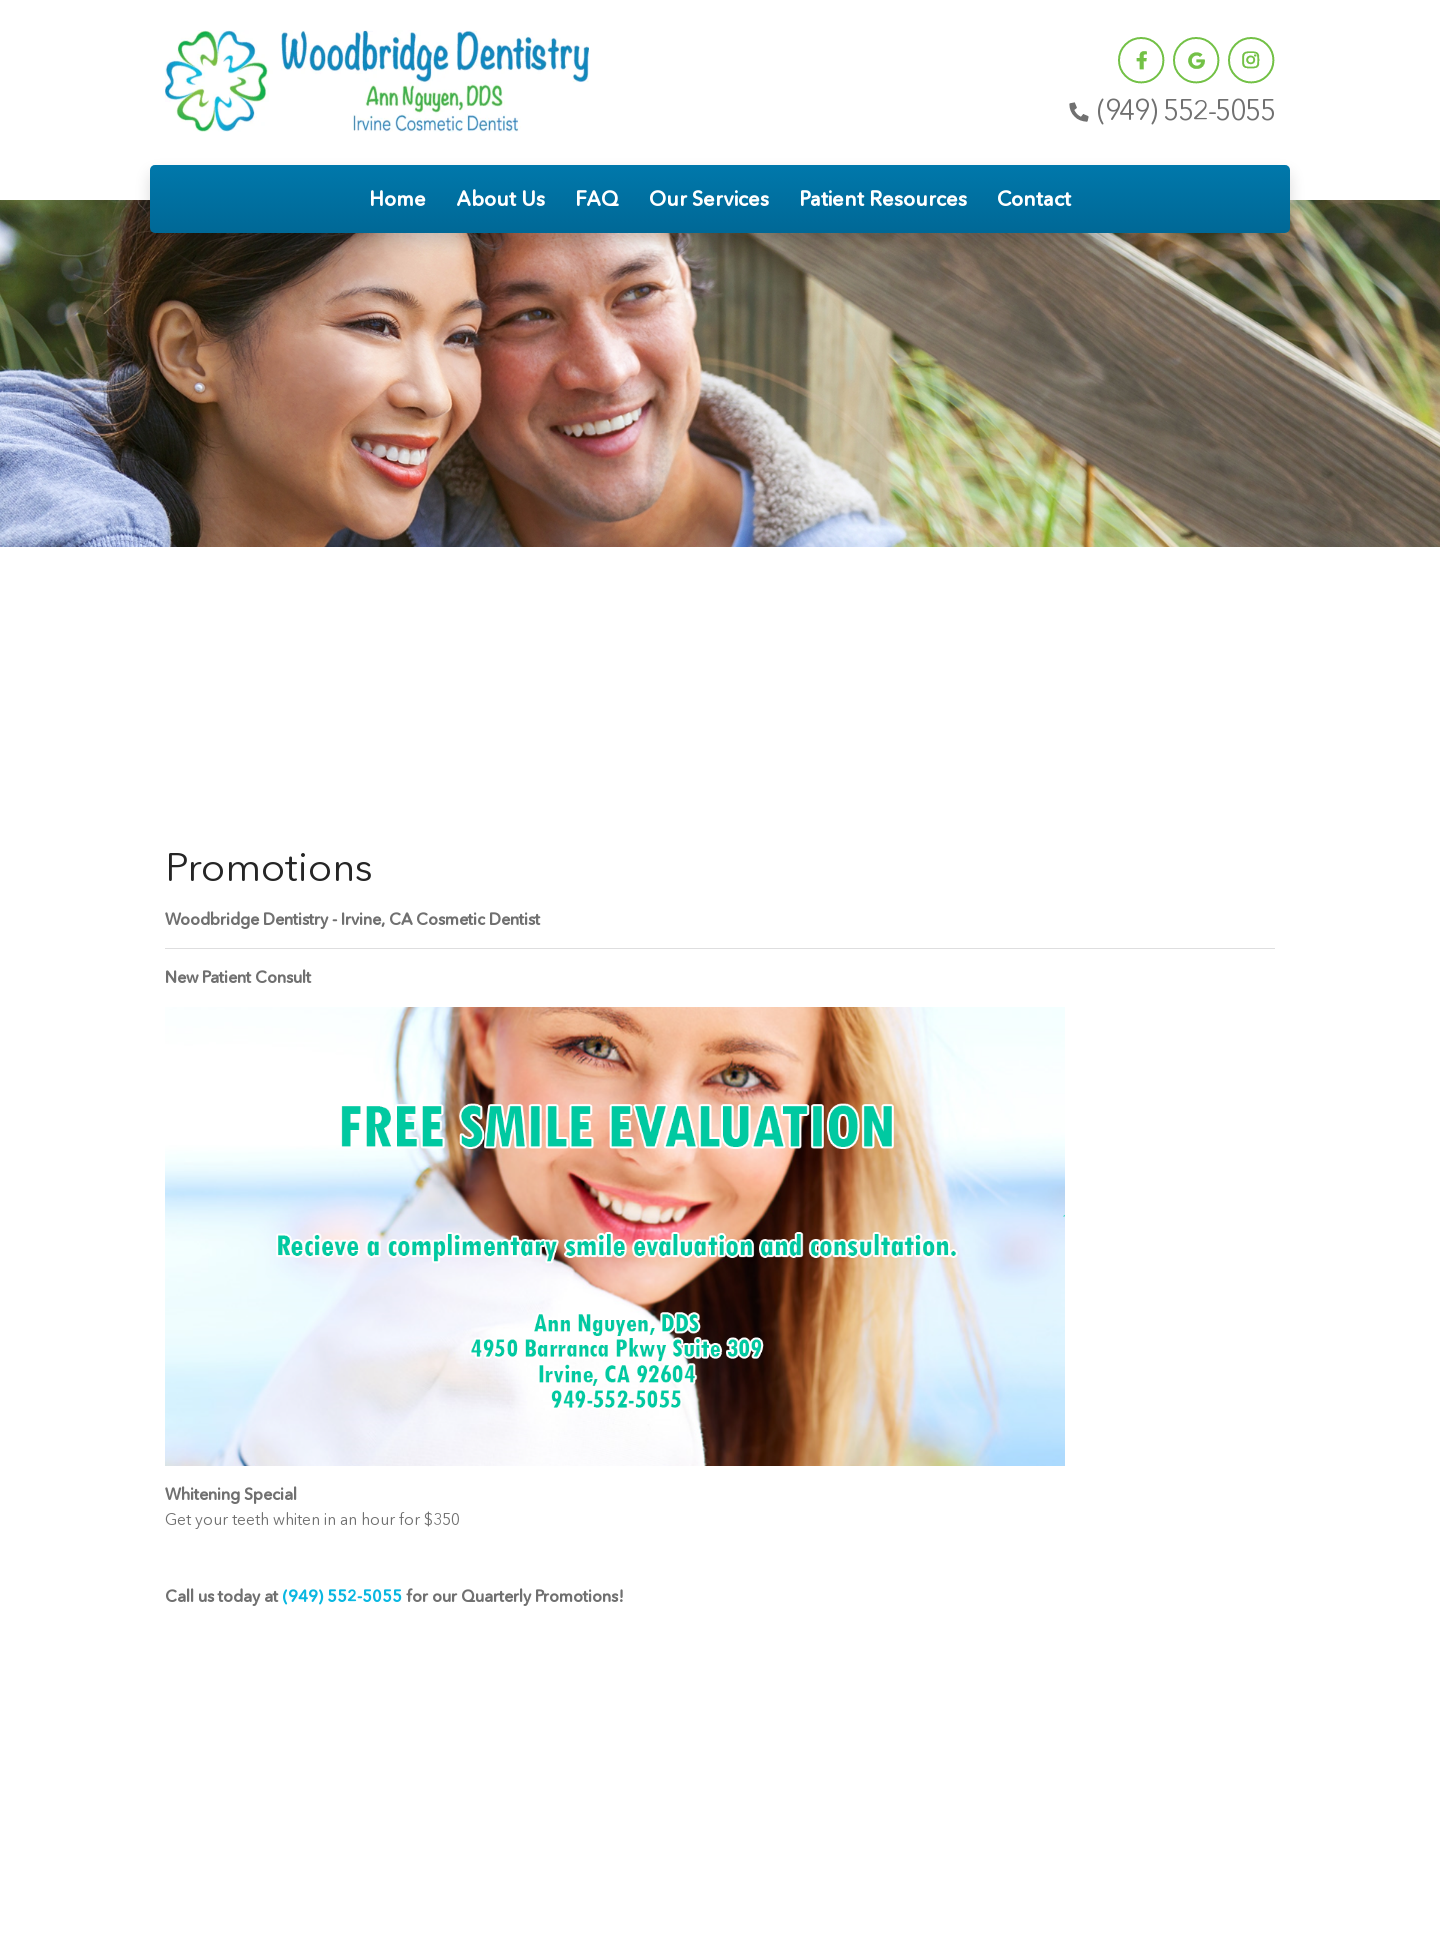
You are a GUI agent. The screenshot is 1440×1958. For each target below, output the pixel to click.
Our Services (709, 199)
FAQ (597, 199)
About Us (500, 199)
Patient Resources (883, 199)
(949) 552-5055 (1170, 110)
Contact (1034, 199)
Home (397, 199)
